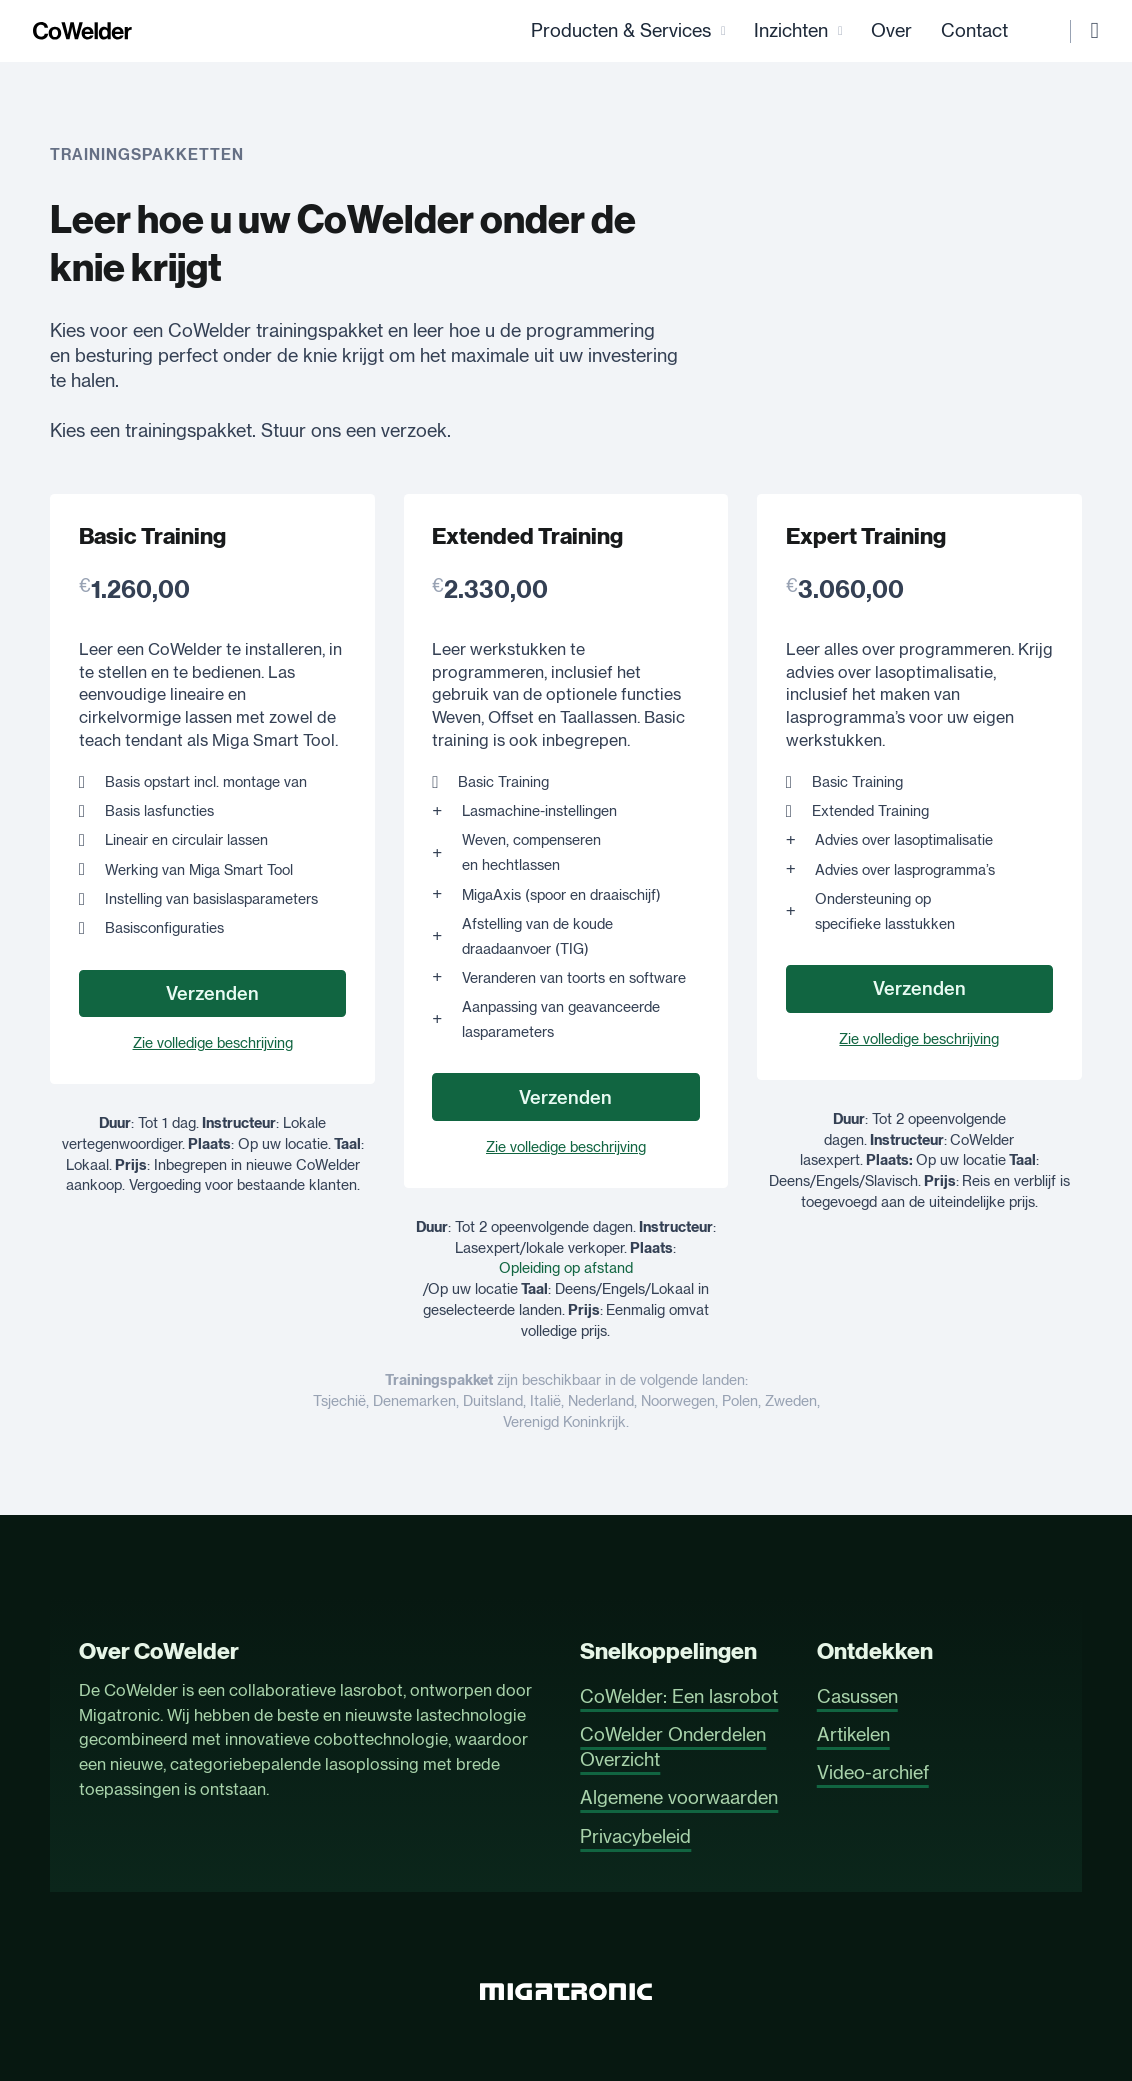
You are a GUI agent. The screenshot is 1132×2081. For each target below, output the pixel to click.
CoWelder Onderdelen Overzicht (673, 1747)
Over (874, 31)
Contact (957, 31)
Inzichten (774, 31)
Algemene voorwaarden (679, 1797)
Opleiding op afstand (566, 1270)
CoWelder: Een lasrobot (679, 1696)
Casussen (857, 1696)
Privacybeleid (635, 1836)
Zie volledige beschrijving (213, 1045)
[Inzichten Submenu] (823, 32)
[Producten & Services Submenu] (706, 32)
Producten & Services (604, 31)
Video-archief (873, 1772)
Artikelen (853, 1734)
